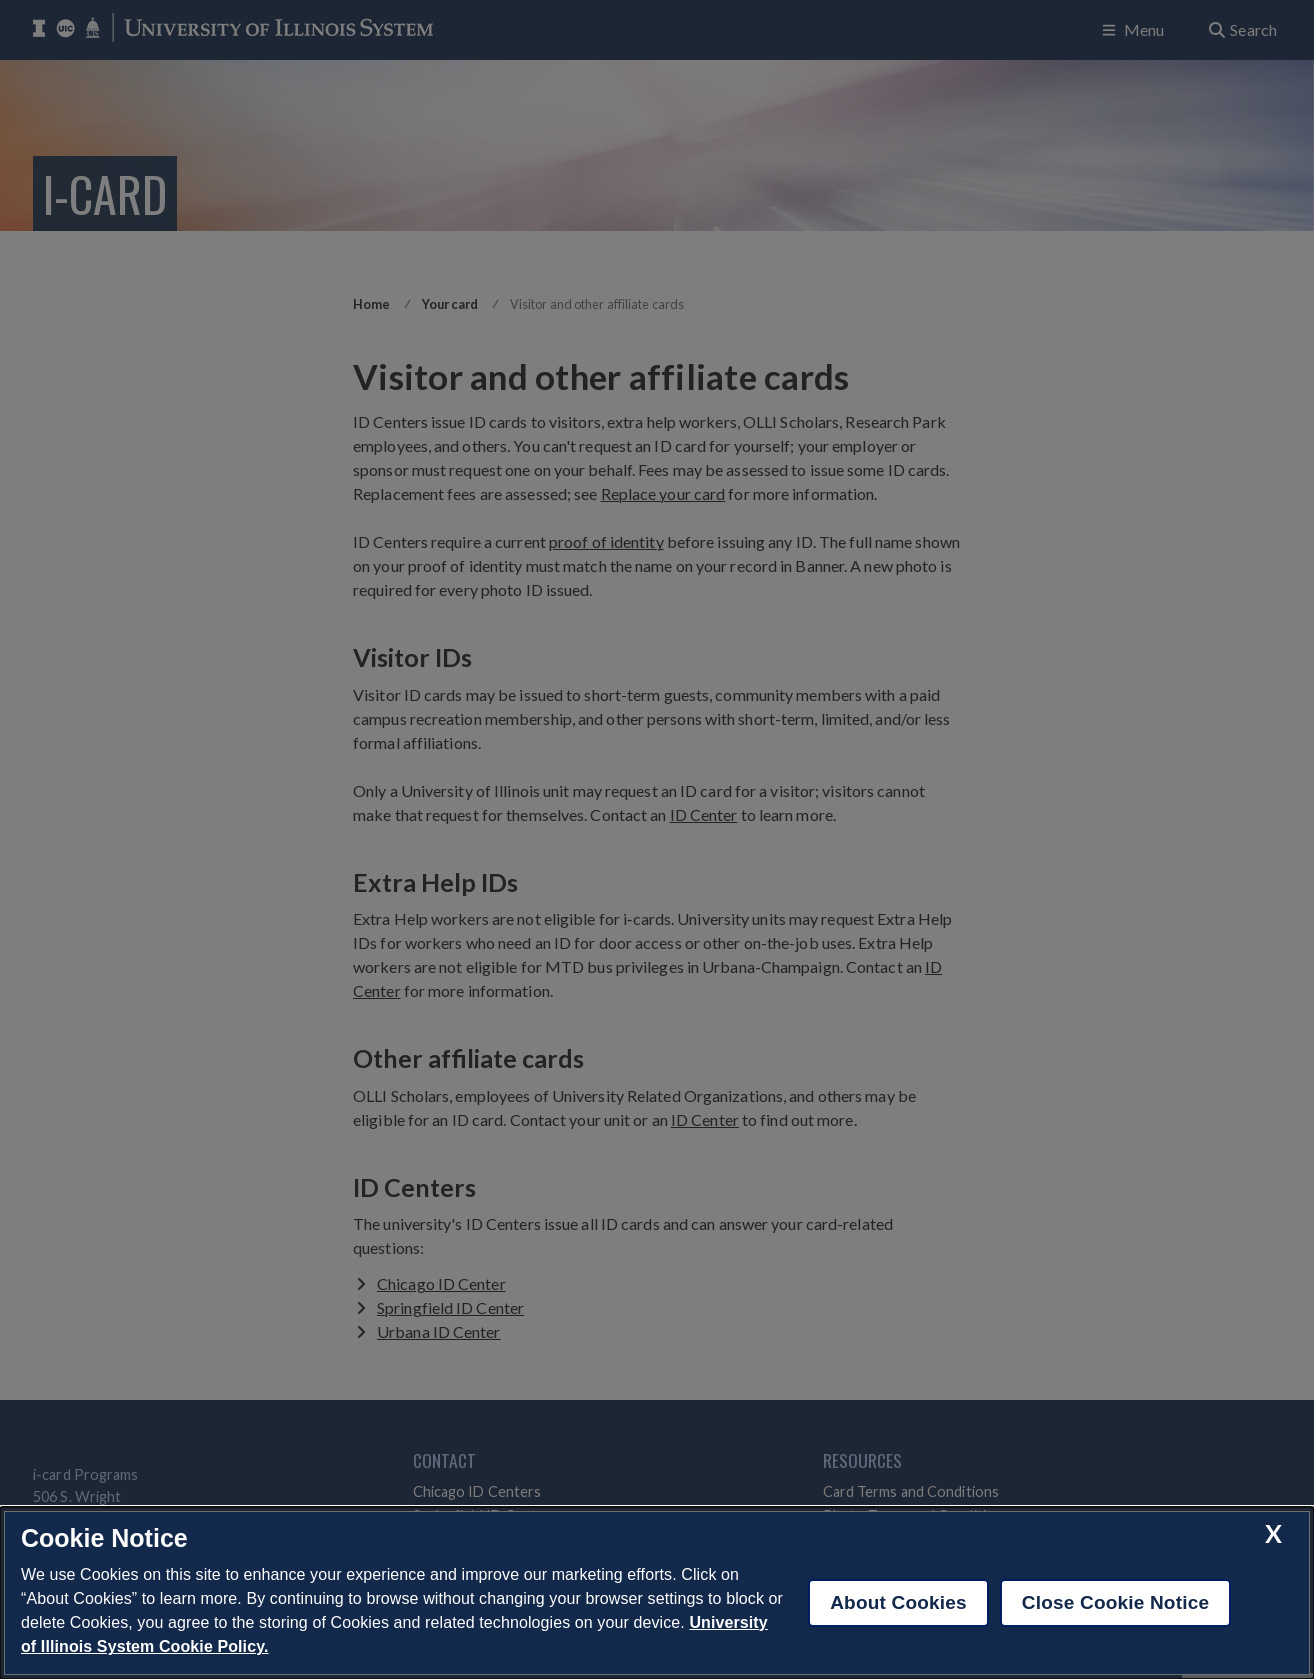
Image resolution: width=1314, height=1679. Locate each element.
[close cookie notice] (1273, 1533)
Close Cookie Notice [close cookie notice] (1115, 1602)
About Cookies (898, 1602)
